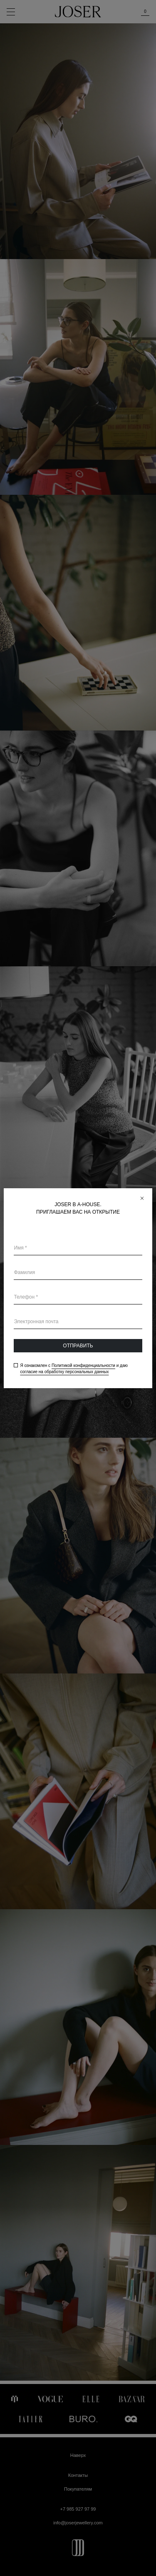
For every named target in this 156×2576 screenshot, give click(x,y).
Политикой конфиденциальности (83, 1365)
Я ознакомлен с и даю (74, 1368)
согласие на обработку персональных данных (64, 1371)
